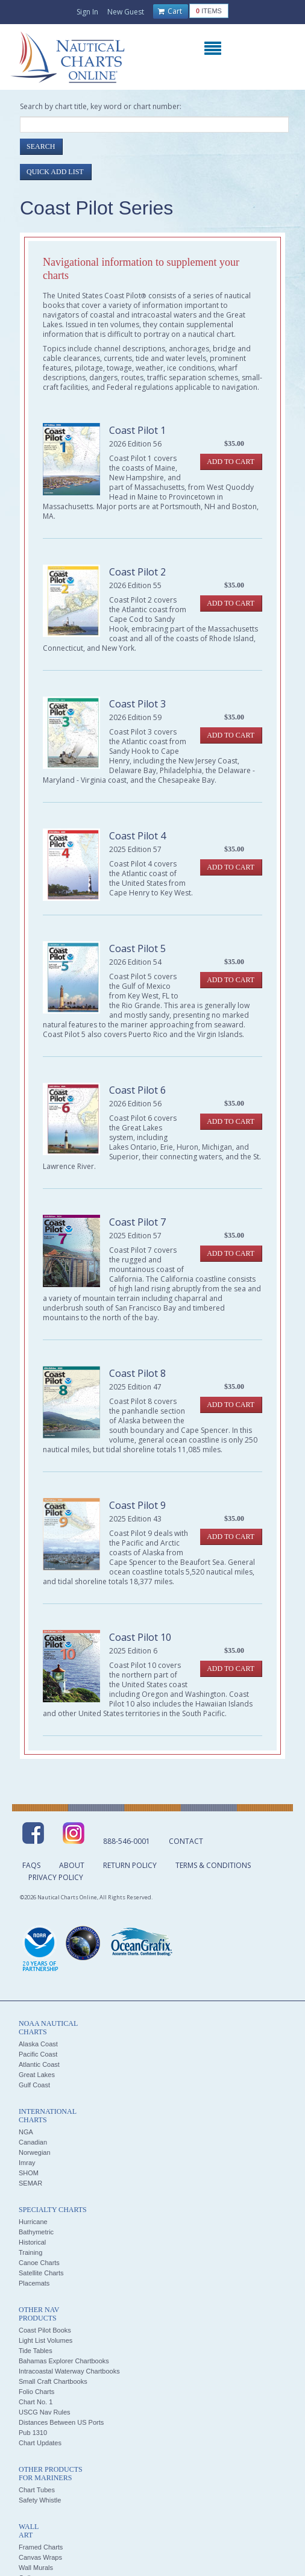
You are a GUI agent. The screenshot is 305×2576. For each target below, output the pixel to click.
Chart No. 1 (35, 2401)
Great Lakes (37, 2074)
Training (30, 2252)
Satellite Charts (41, 2273)
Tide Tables (35, 2350)
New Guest (125, 12)
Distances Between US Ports (61, 2422)
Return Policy (130, 1865)
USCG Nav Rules (45, 2412)
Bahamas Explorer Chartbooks (64, 2360)
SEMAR (30, 2183)
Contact (186, 1841)
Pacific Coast (38, 2054)
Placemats (34, 2283)
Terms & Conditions (213, 1865)
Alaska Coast (38, 2044)
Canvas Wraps (40, 2557)
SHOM (29, 2172)
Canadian (33, 2142)
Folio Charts (36, 2391)
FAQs (31, 1865)
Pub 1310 (33, 2432)
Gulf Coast (34, 2085)
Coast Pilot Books (45, 2330)
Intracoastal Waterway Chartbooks (69, 2371)
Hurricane (33, 2221)
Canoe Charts (39, 2262)
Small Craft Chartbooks (53, 2381)
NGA (26, 2132)
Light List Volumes (45, 2340)
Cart (170, 11)
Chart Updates (40, 2442)
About (71, 1865)
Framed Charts (41, 2547)
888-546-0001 (126, 1841)
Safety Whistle (40, 2500)
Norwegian (35, 2152)
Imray (27, 2162)
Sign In (87, 12)
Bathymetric (36, 2232)
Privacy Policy (55, 1877)
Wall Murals (36, 2567)
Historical (32, 2242)
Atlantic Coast (39, 2064)
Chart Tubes (37, 2489)
